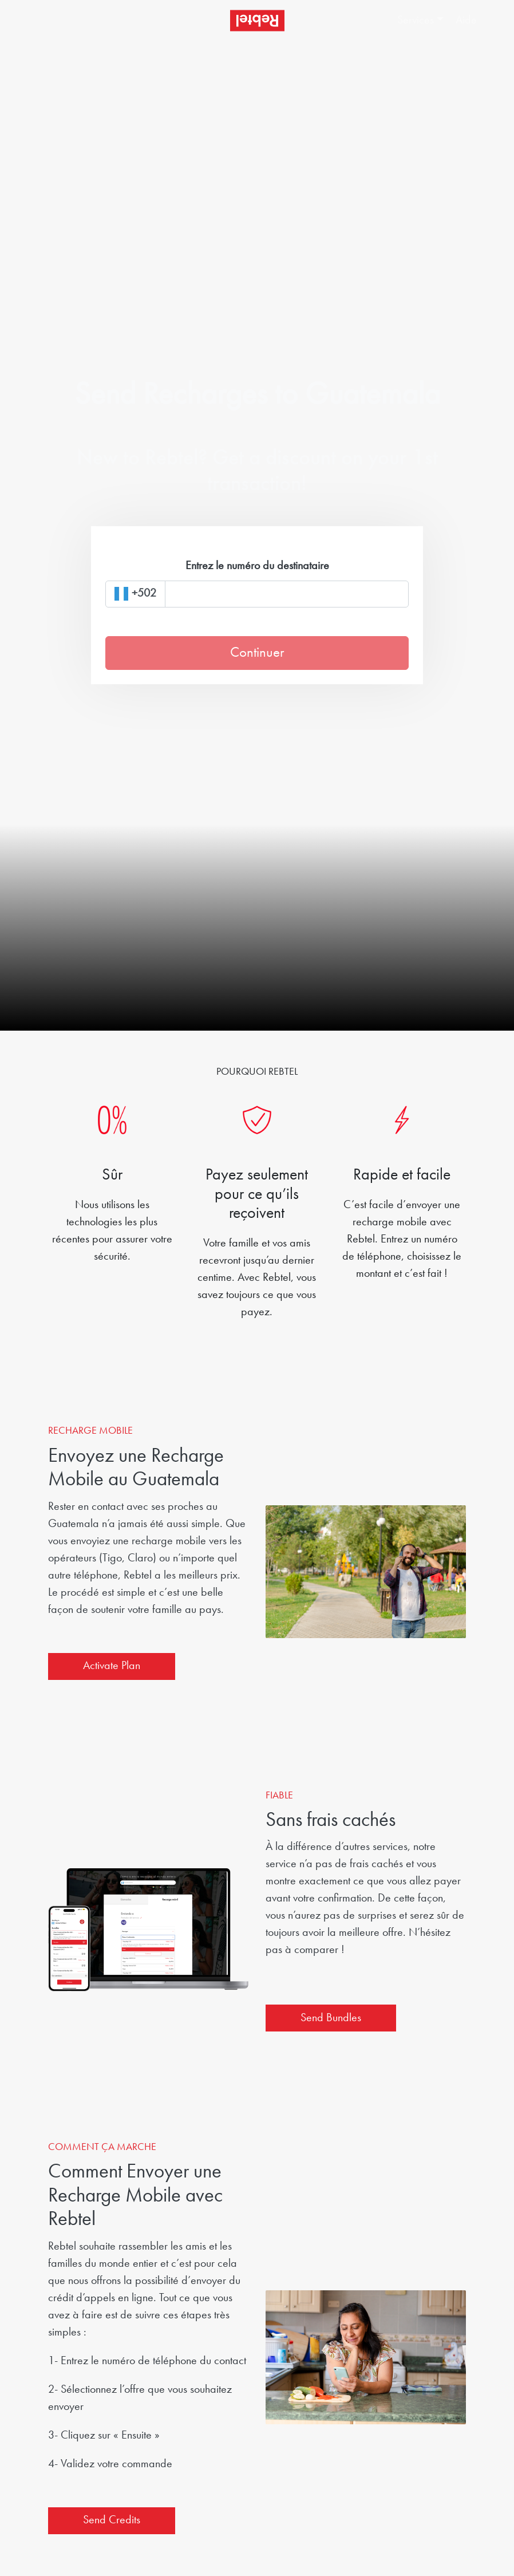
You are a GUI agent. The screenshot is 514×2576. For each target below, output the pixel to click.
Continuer (257, 653)
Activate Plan (111, 1666)
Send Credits (111, 2520)
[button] (420, 20)
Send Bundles (331, 2018)
